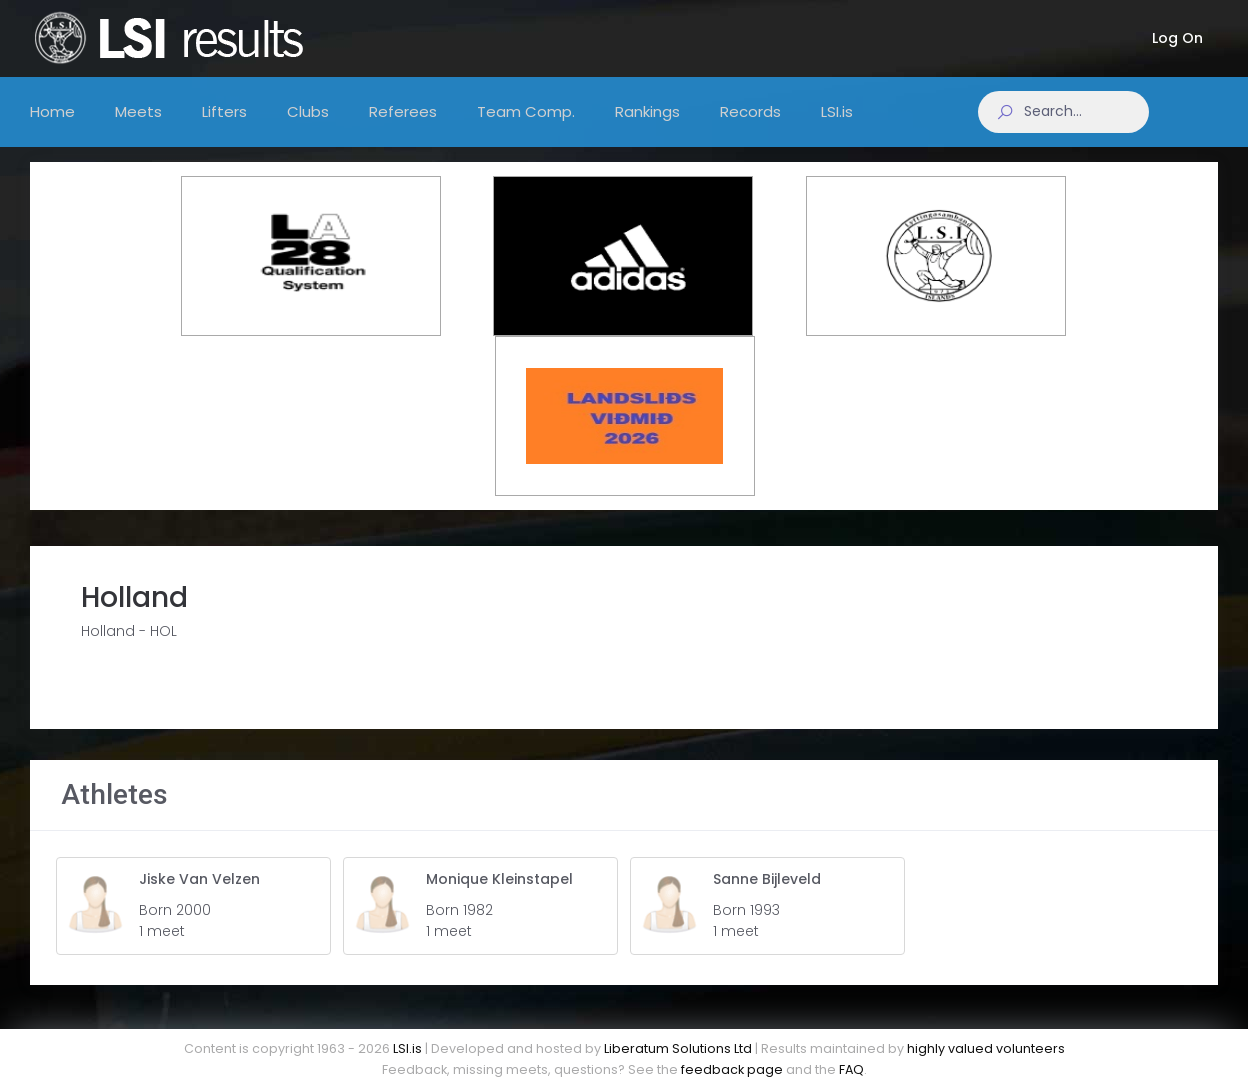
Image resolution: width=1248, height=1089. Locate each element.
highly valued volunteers (986, 1048)
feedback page (732, 1069)
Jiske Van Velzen (199, 892)
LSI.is (407, 1048)
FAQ (851, 1069)
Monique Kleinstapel (499, 892)
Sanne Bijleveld (767, 892)
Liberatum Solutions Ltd (678, 1048)
